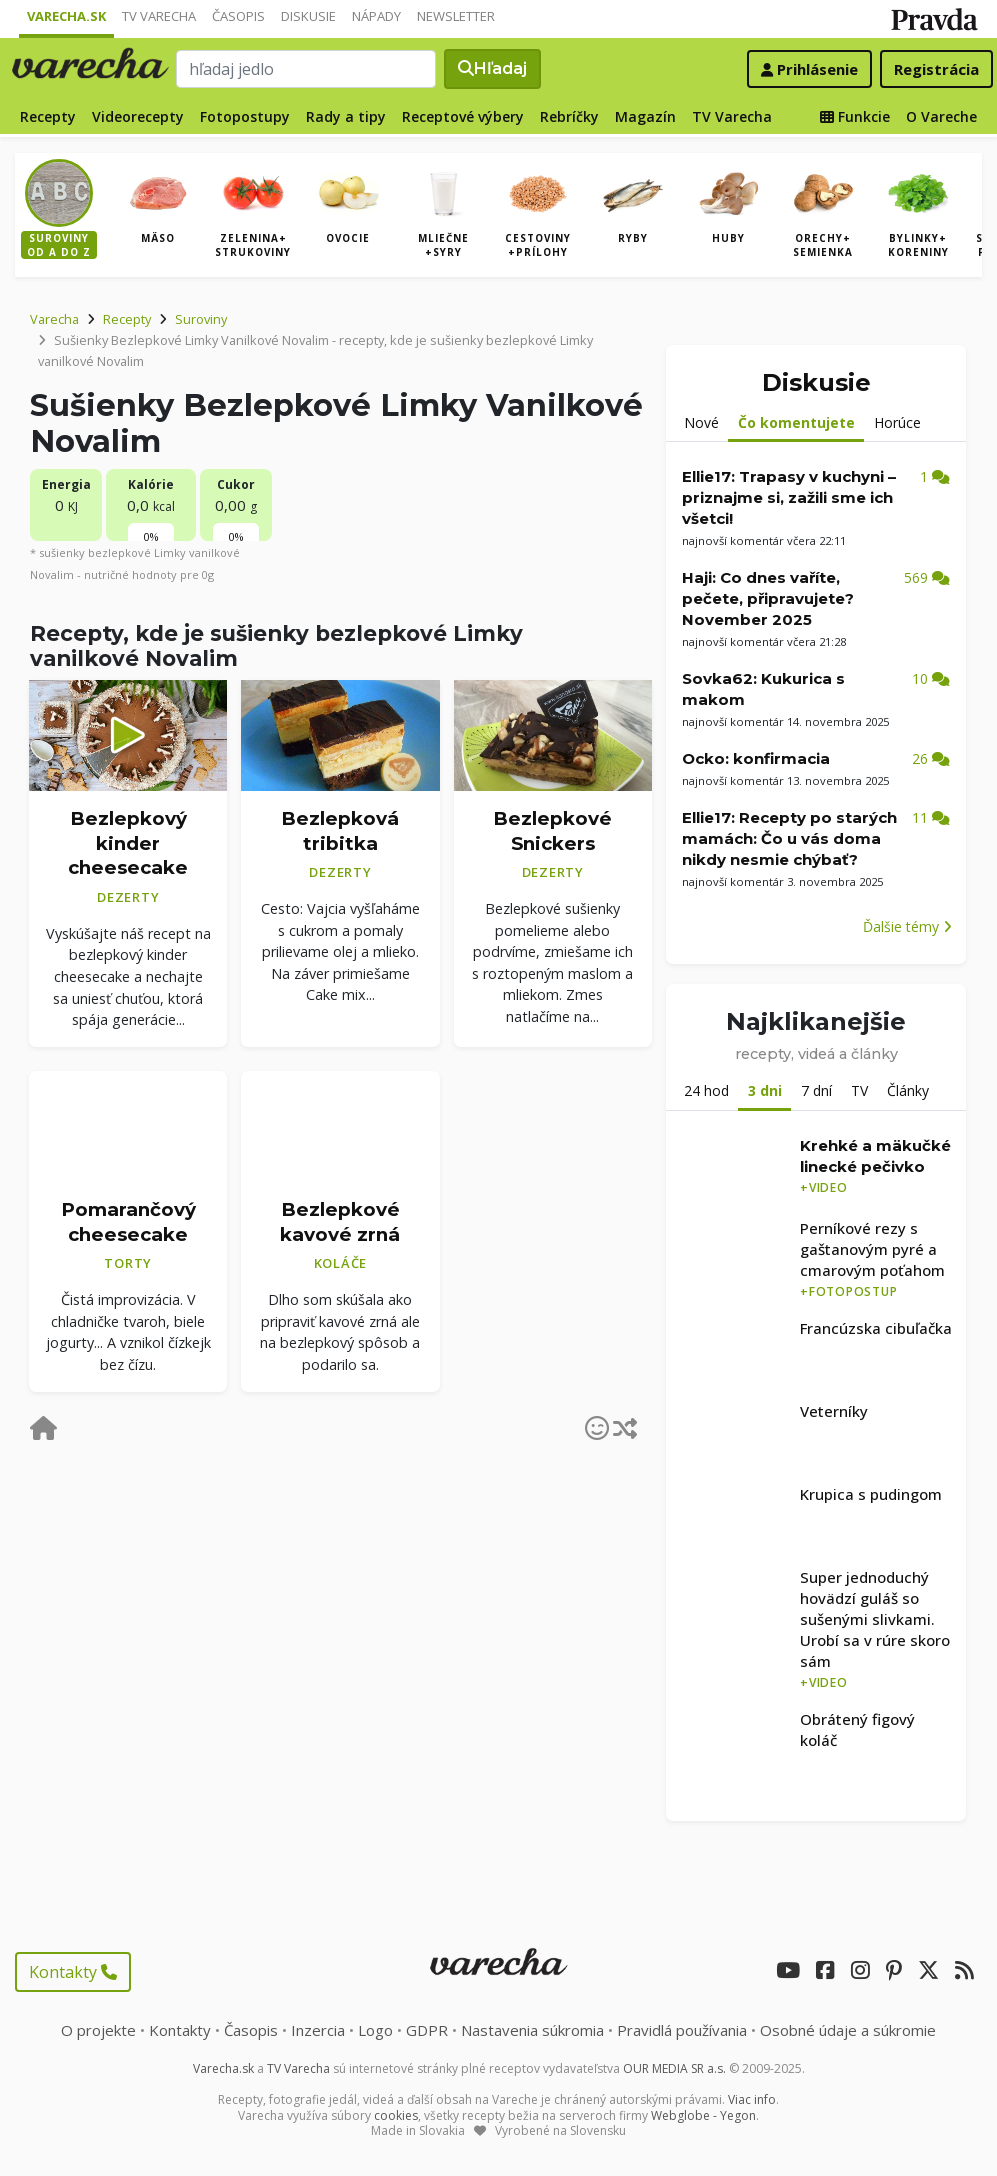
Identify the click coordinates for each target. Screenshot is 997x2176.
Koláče (341, 1263)
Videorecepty (138, 116)
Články (908, 1090)
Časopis (238, 16)
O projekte (98, 2030)
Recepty (48, 116)
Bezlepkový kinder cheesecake (128, 843)
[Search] (307, 69)
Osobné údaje (848, 2030)
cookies (396, 2115)
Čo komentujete (796, 422)
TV (859, 1090)
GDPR (427, 2030)
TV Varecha (159, 16)
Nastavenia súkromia (532, 2030)
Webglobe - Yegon (703, 2115)
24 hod (706, 1090)
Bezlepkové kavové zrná (340, 1222)
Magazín (645, 116)
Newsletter (456, 16)
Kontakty (73, 1972)
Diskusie (308, 16)
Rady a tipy (346, 116)
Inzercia (318, 2030)
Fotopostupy (245, 116)
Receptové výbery (463, 116)
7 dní (816, 1090)
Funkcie (855, 116)
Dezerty (128, 897)
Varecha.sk (66, 16)
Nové (701, 422)
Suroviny (201, 319)
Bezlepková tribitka (340, 831)
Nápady (376, 16)
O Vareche (941, 116)
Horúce (897, 422)
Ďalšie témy (907, 926)
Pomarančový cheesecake (128, 1222)
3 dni (765, 1090)
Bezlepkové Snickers (552, 831)
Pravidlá (682, 2030)
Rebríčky (569, 116)
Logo (375, 2030)
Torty (128, 1263)
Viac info (752, 2099)
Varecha (54, 319)
